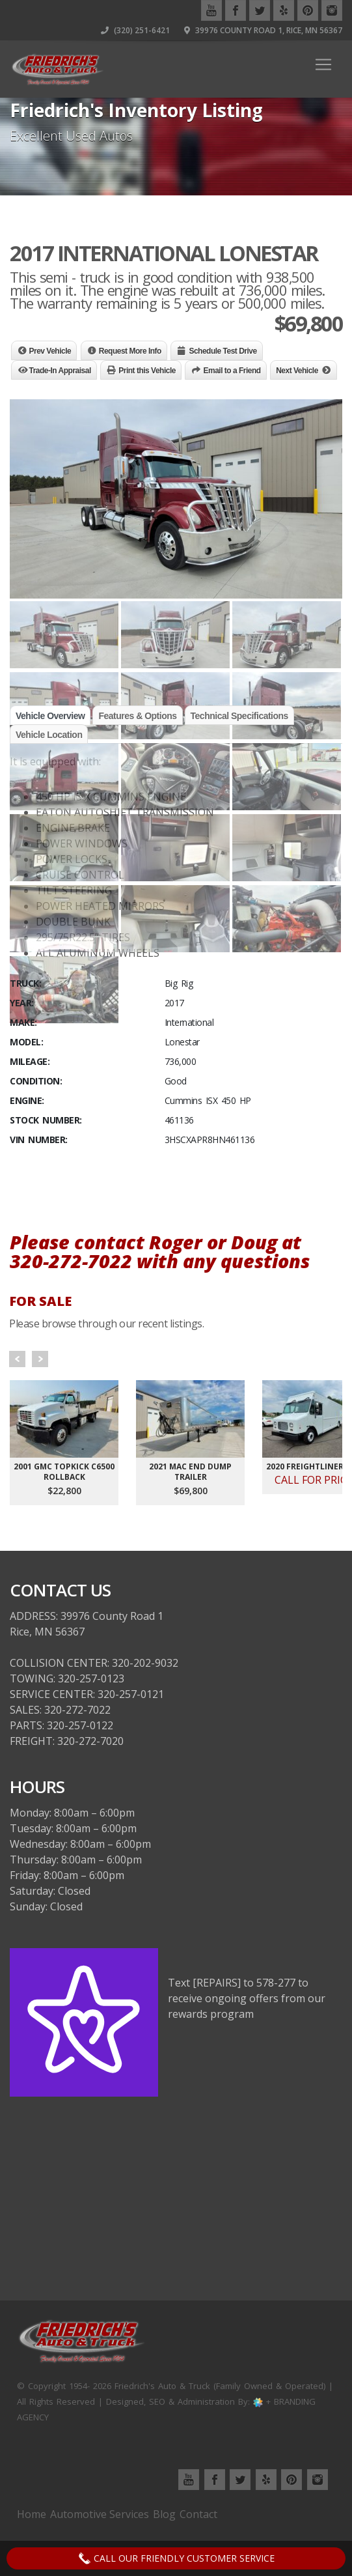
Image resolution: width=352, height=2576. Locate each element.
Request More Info (130, 351)
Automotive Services (99, 2514)
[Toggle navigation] (323, 64)
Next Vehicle (297, 370)
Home (31, 2514)
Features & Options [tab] (137, 716)
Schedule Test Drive (222, 351)
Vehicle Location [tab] (49, 734)
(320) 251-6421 (135, 30)
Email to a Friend (231, 370)
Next (40, 1359)
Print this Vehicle (147, 370)
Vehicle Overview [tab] (50, 716)
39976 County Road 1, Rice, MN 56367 (263, 30)
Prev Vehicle (50, 351)
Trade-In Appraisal (60, 370)
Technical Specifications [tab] (239, 716)
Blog (164, 2514)
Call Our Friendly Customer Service (176, 2558)
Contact (198, 2514)
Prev (17, 1359)
